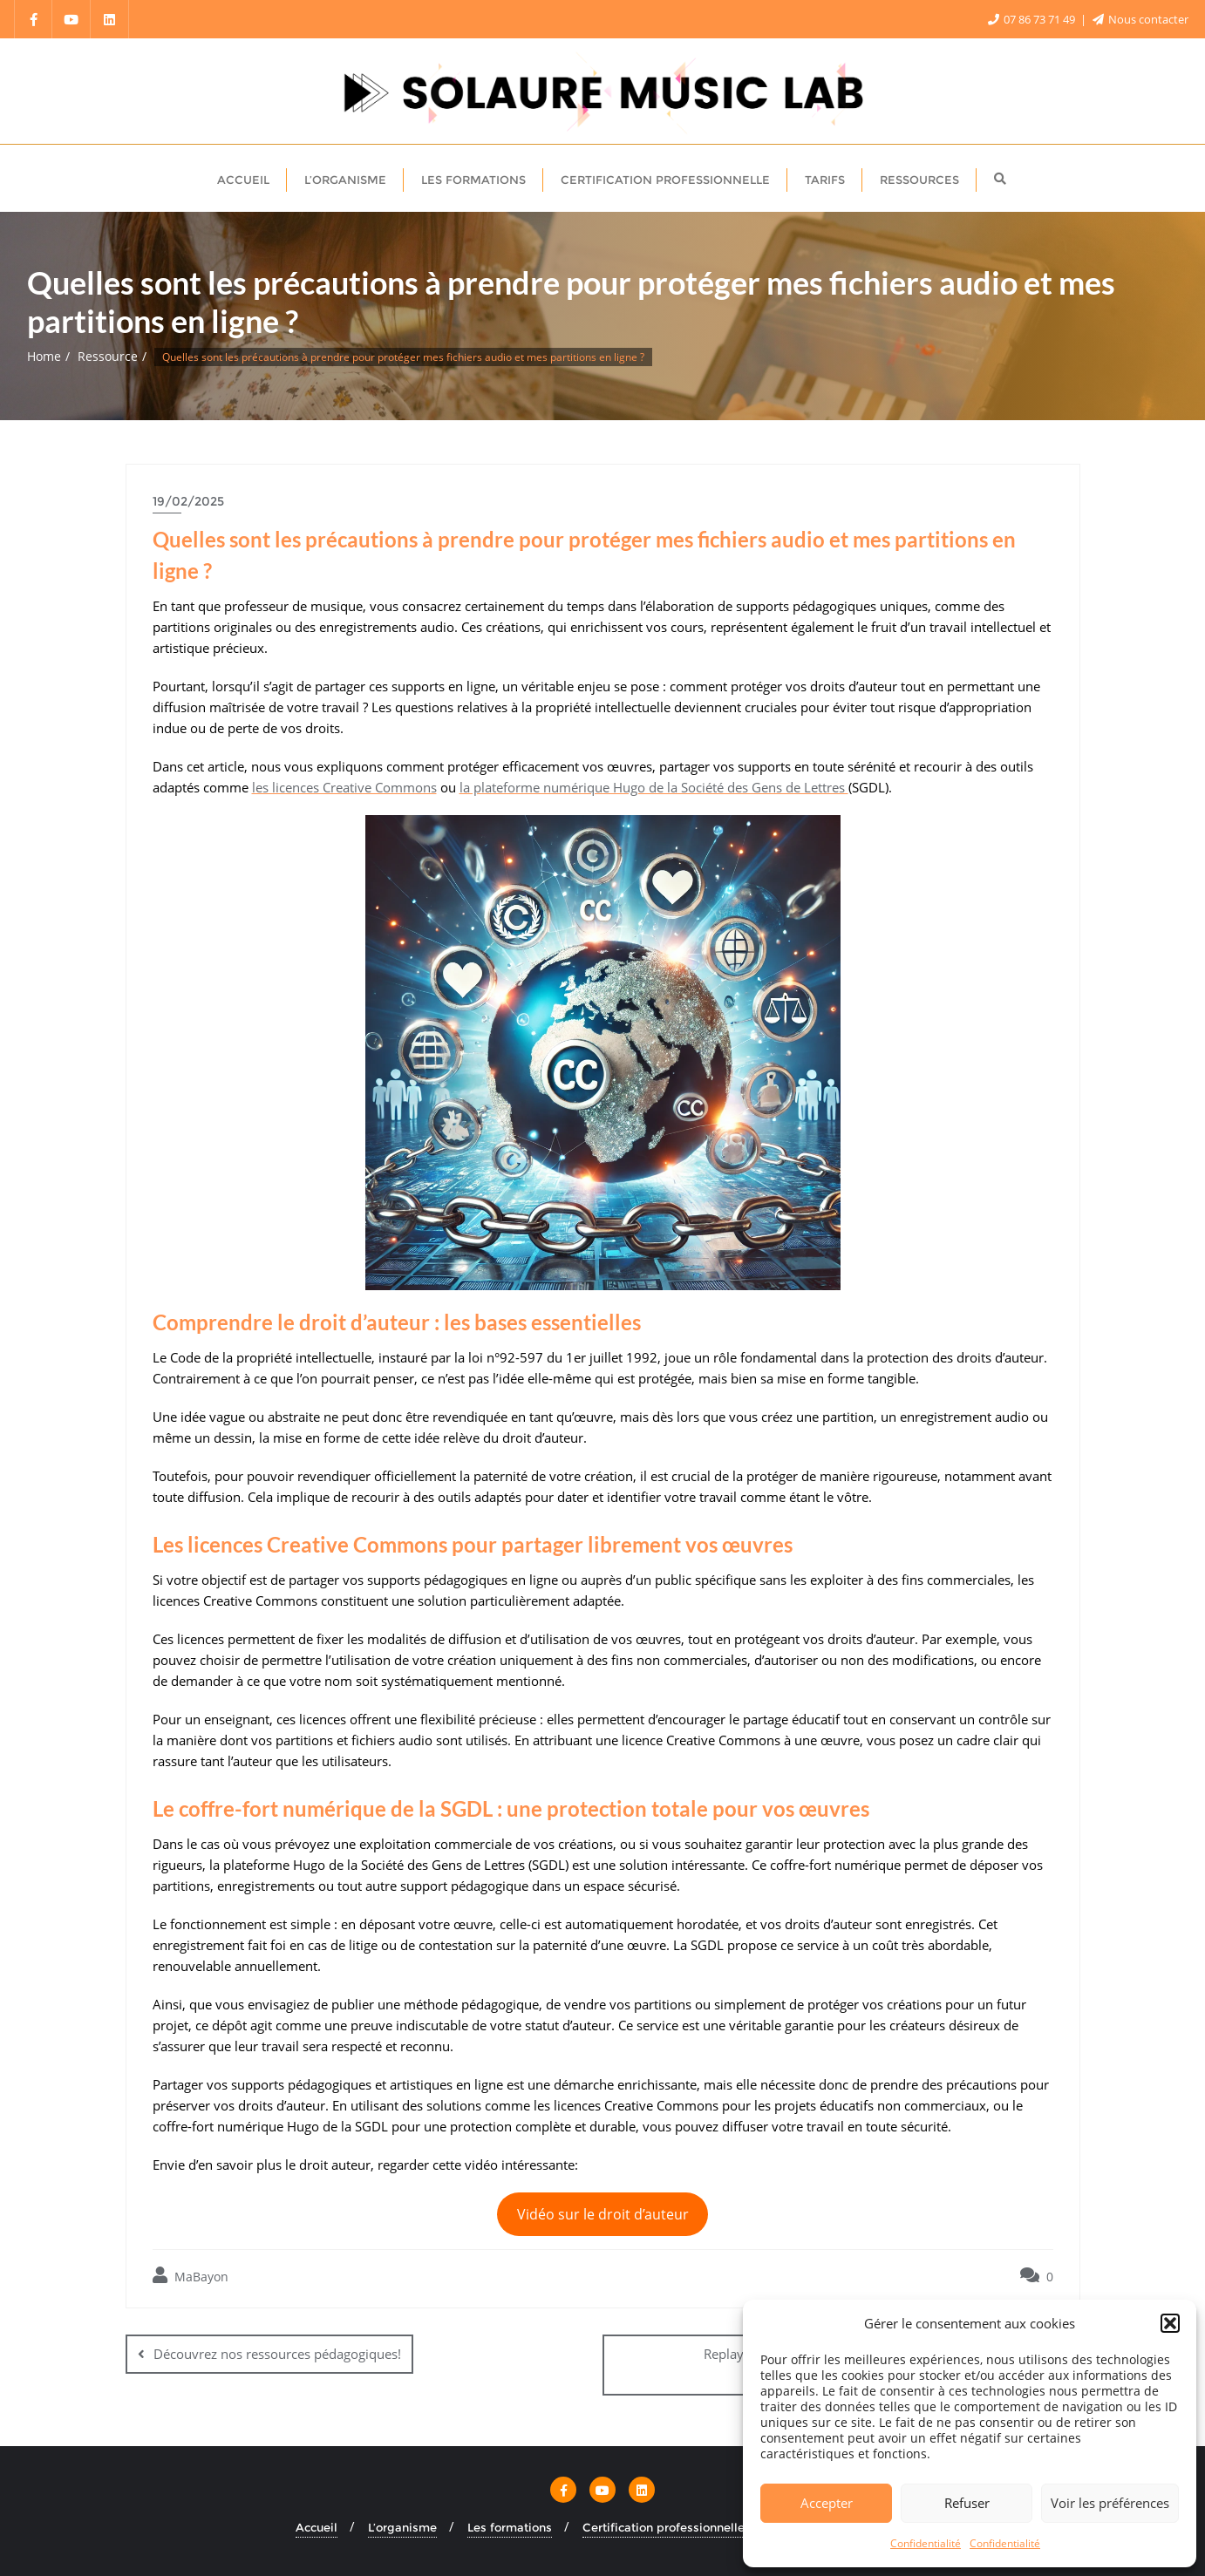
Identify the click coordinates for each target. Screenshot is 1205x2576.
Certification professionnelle (663, 2526)
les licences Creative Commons (344, 787)
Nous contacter (1140, 19)
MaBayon (190, 2276)
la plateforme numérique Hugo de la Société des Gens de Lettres (654, 787)
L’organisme (402, 2526)
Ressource (108, 356)
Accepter (826, 2502)
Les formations (509, 2526)
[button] (1170, 2323)
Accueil (316, 2526)
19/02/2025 (188, 501)
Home (44, 356)
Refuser (967, 2502)
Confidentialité (925, 2543)
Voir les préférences (1110, 2502)
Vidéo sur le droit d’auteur (603, 2214)
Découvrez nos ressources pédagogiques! (277, 2353)
